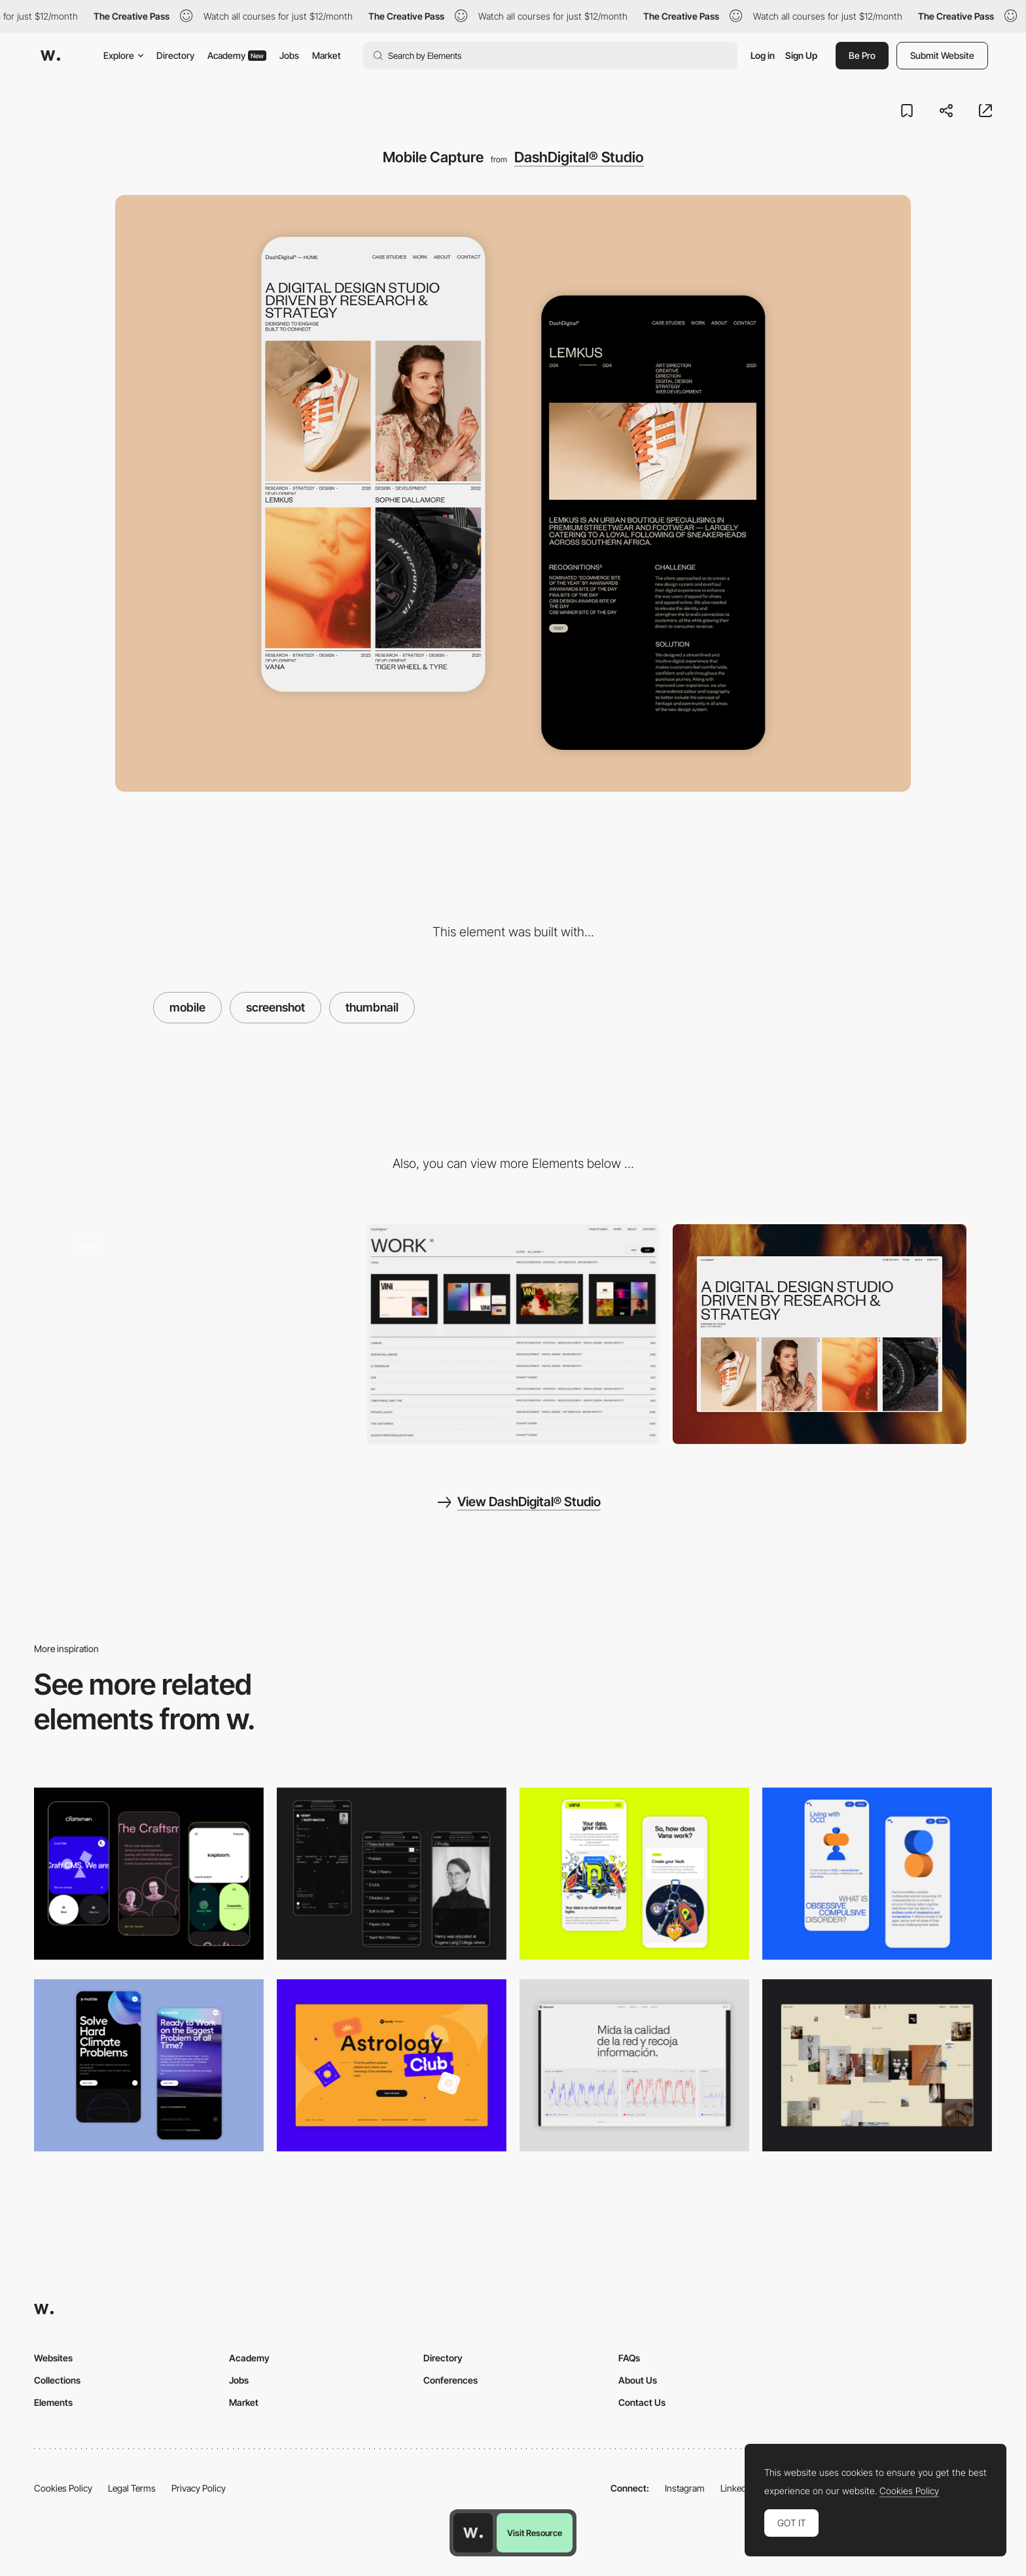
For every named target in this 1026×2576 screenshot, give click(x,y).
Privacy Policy (198, 2488)
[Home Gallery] (877, 2065)
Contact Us (641, 2402)
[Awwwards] (50, 55)
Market (326, 55)
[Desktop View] (819, 1334)
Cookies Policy (63, 2488)
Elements (53, 2402)
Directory (175, 55)
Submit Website (942, 55)
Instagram (685, 2488)
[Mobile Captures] (149, 1874)
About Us (637, 2380)
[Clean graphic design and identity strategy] (206, 1334)
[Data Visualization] (634, 2065)
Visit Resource (534, 2533)
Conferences (450, 2380)
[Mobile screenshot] (391, 1874)
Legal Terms (132, 2488)
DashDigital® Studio (579, 157)
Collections (57, 2380)
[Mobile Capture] (877, 1874)
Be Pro (862, 55)
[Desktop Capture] (391, 2065)
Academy (236, 55)
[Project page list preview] (513, 1334)
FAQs (629, 2357)
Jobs (289, 55)
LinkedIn (737, 2488)
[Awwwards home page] (473, 2532)
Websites (53, 2357)
